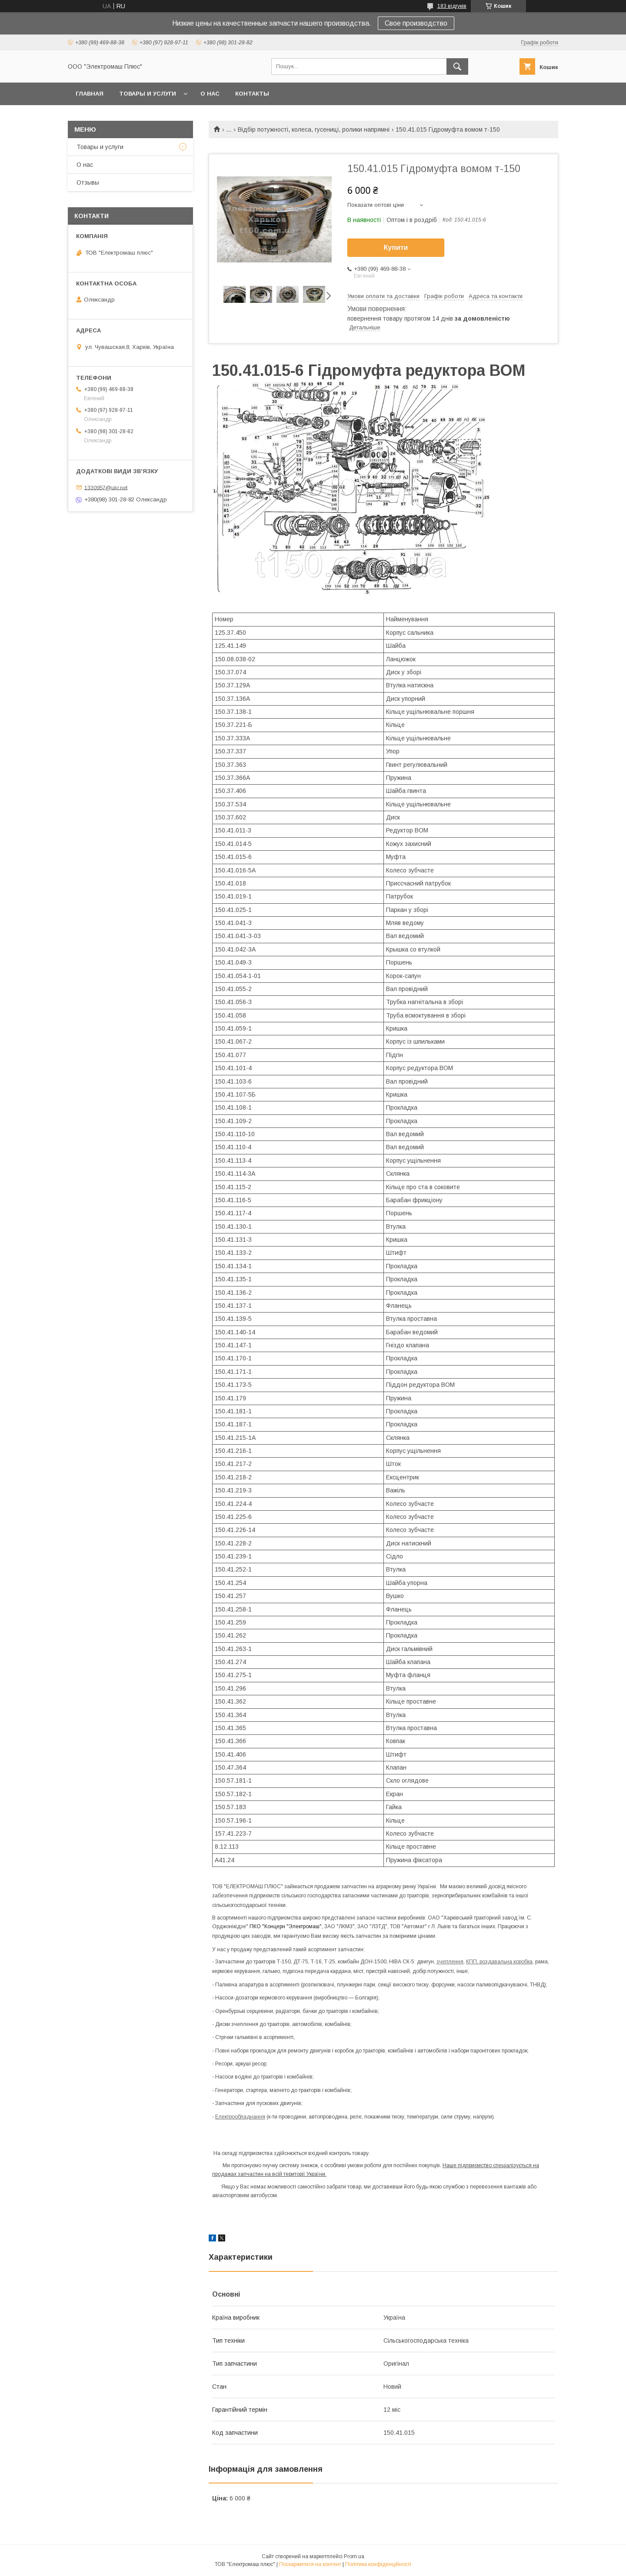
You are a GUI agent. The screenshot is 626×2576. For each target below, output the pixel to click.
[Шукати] (457, 66)
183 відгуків (451, 6)
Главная (89, 93)
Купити (396, 247)
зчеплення (449, 1962)
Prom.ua (354, 2556)
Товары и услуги (147, 93)
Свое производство (416, 23)
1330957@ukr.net (105, 487)
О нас (210, 93)
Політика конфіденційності (378, 2564)
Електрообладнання (240, 2117)
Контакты (252, 93)
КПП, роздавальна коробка (499, 1962)
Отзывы (88, 182)
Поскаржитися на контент (310, 2564)
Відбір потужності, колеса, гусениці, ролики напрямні (314, 129)
